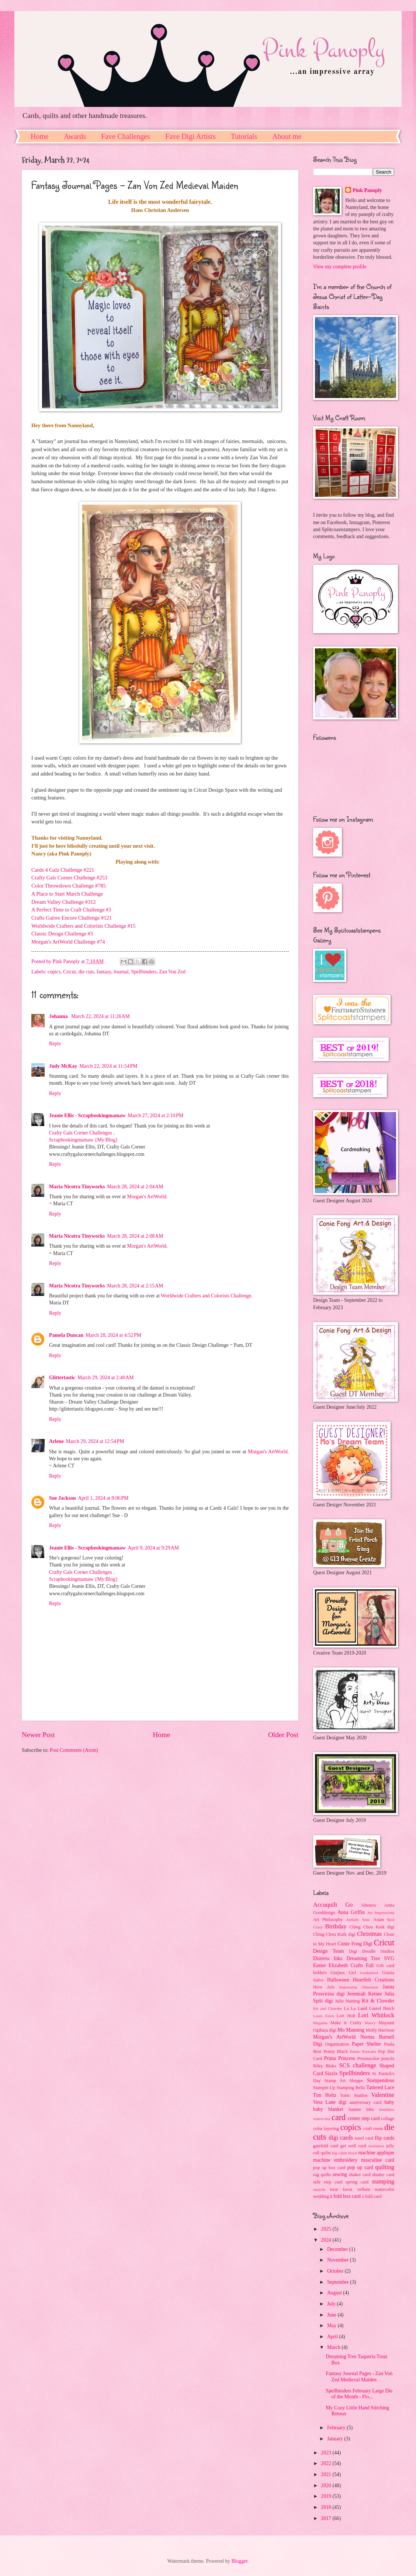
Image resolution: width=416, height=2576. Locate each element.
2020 (326, 2485)
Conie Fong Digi (354, 1943)
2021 (326, 2474)
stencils (319, 2189)
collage (387, 2118)
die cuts (86, 972)
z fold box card (345, 2196)
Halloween (338, 1980)
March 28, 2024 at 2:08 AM (135, 1236)
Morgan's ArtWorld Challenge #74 (68, 942)
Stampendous (380, 2080)
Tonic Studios (354, 2095)
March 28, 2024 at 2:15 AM (135, 1286)
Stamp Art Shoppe (344, 2080)
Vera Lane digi (329, 2102)
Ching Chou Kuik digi (371, 1927)
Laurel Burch (381, 2008)
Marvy (370, 2023)
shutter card (383, 2174)
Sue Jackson (62, 1498)
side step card (328, 2182)
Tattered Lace (380, 2087)
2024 (326, 2240)
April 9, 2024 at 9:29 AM (153, 1548)
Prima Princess (339, 2058)
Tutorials (244, 136)
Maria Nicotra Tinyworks (77, 1186)
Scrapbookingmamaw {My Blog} (83, 1140)
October (336, 2271)
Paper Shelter (366, 2044)
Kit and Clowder (327, 2008)
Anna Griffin (351, 1912)
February (337, 2427)
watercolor (384, 2189)
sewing (340, 2174)
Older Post (283, 1735)
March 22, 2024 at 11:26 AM (100, 1016)
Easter (319, 1965)
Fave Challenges (125, 136)
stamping (383, 2181)
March (334, 2347)
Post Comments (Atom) (74, 1750)
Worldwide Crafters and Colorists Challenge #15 (83, 926)
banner (355, 2109)
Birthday (336, 1926)
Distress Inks (327, 1958)
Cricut (69, 972)
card (339, 2117)
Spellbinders (143, 972)
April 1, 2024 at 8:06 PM (103, 1498)
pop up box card (329, 2167)
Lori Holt (346, 2015)
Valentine (383, 2094)
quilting (384, 2167)
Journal (121, 972)
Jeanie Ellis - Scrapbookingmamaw (87, 1115)
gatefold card (325, 2145)
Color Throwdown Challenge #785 (68, 886)
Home (40, 136)
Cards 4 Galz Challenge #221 (62, 870)
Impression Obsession (358, 1987)
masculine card (377, 2160)
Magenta (320, 2023)
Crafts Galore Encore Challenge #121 (71, 918)
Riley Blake (324, 2065)
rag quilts (322, 2174)
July (332, 2304)
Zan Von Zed (172, 972)
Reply (55, 1043)
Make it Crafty (345, 2022)
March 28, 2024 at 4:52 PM (113, 1335)
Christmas (369, 1933)
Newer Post (38, 1735)
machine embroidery (335, 2160)
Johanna (59, 1016)
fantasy (104, 972)
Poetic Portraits (363, 2051)
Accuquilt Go (333, 1904)
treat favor (341, 2189)
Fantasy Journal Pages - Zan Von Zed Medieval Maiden (359, 2376)
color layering (326, 2128)
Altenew (368, 1905)
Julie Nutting (347, 2001)
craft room (373, 2128)
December (338, 2249)
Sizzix (331, 2073)
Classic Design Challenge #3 (62, 934)
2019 (326, 2496)
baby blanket (328, 2109)
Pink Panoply (367, 190)
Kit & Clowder (378, 2001)
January (335, 2438)
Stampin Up (324, 2087)
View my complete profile (339, 266)
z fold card (371, 2196)
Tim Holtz (324, 2095)
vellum (363, 2189)
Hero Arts (323, 1987)
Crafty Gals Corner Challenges (80, 1133)
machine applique (376, 2152)
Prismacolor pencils (375, 2058)
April (333, 2336)
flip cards (384, 2138)
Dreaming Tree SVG (370, 1958)
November (338, 2260)
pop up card (360, 2167)
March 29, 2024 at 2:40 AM (105, 1377)
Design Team (328, 1951)
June (332, 2315)
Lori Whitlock (376, 2015)
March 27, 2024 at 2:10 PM (155, 1115)
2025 (326, 2229)
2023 (326, 2452)
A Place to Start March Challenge (67, 894)
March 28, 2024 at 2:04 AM (135, 1186)
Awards (75, 136)
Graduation (369, 1972)
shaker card (359, 2174)
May (332, 2325)
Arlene (56, 1441)
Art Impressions (380, 1912)
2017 (326, 2518)
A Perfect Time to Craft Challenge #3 (71, 910)
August (335, 2293)
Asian (378, 1919)
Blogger (239, 2561)
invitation (376, 2146)
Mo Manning (350, 2030)
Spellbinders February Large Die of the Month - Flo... (359, 2394)
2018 (326, 2507)
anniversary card (366, 2102)
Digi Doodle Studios (371, 1951)
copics (54, 972)
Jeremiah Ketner (364, 1994)
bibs (370, 2109)
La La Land (355, 2008)
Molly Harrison (380, 2030)
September (338, 2282)
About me (286, 136)
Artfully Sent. (358, 1919)
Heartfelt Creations (373, 1980)
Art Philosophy (328, 1919)
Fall (370, 1965)
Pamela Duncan (66, 1335)
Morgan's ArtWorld (147, 1196)
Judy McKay (63, 1066)
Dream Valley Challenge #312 (63, 902)
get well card (353, 2145)
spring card (357, 2182)
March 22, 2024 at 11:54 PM (108, 1066)
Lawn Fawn (323, 2016)
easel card (364, 2138)
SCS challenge (357, 2065)
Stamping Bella (351, 2087)
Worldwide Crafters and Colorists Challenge (206, 1296)
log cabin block (344, 2153)
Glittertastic (62, 1377)
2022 (326, 2463)
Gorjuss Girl (343, 1972)
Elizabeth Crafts (346, 1965)
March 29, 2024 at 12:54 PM (95, 1441)
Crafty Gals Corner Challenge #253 (69, 878)
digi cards (341, 2137)
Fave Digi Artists (190, 136)
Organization (337, 2044)
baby (389, 2102)
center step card (364, 2118)
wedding (321, 2196)
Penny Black (335, 2051)
